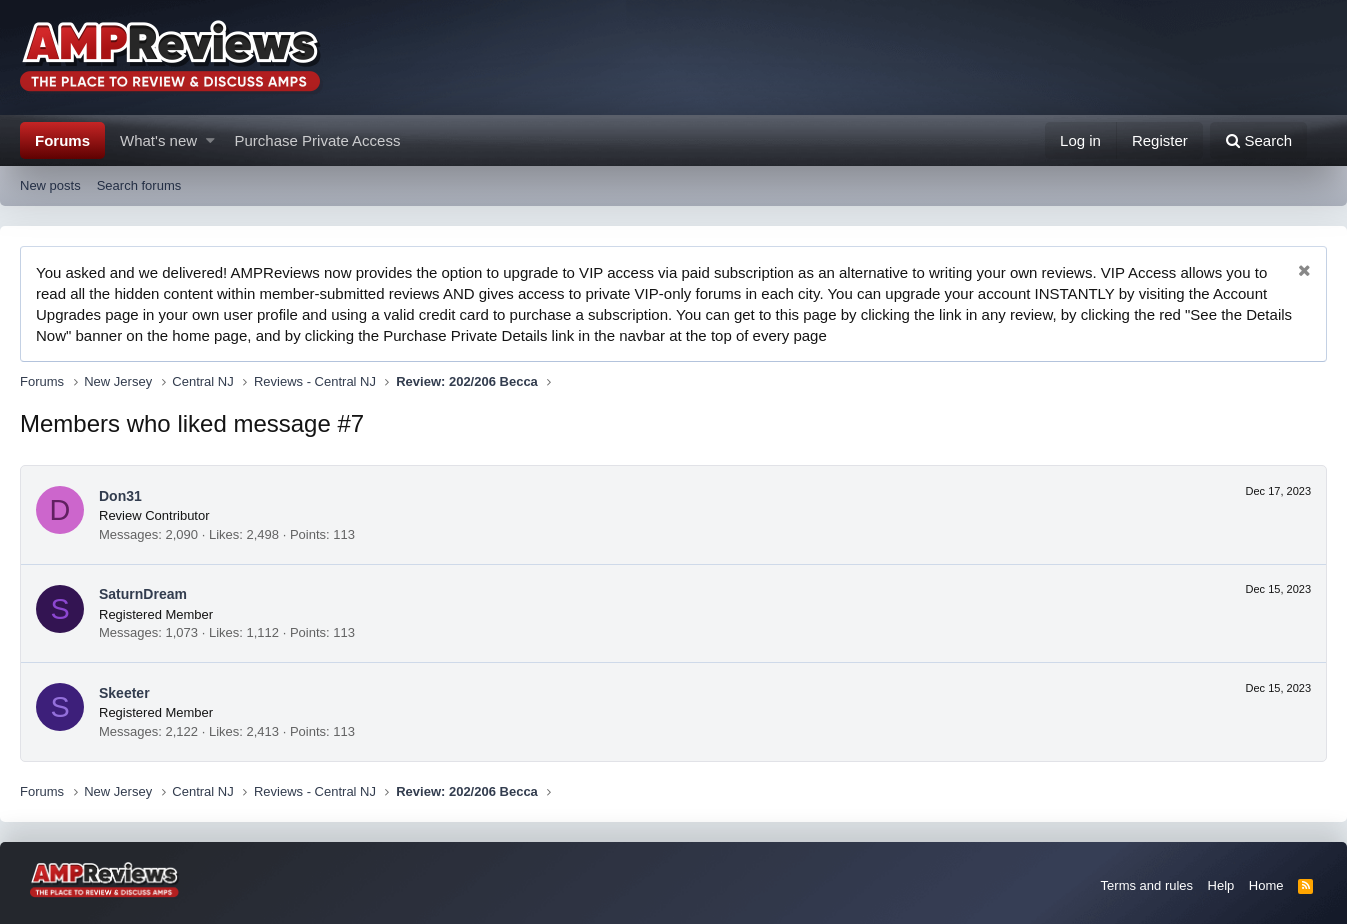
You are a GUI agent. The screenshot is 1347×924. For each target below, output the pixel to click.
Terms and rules (1147, 885)
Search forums (139, 185)
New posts (50, 185)
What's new (158, 140)
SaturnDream (143, 594)
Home (1266, 885)
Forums (62, 140)
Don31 (120, 496)
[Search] (1258, 140)
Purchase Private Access (318, 140)
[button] (210, 140)
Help (1221, 885)
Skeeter (124, 693)
